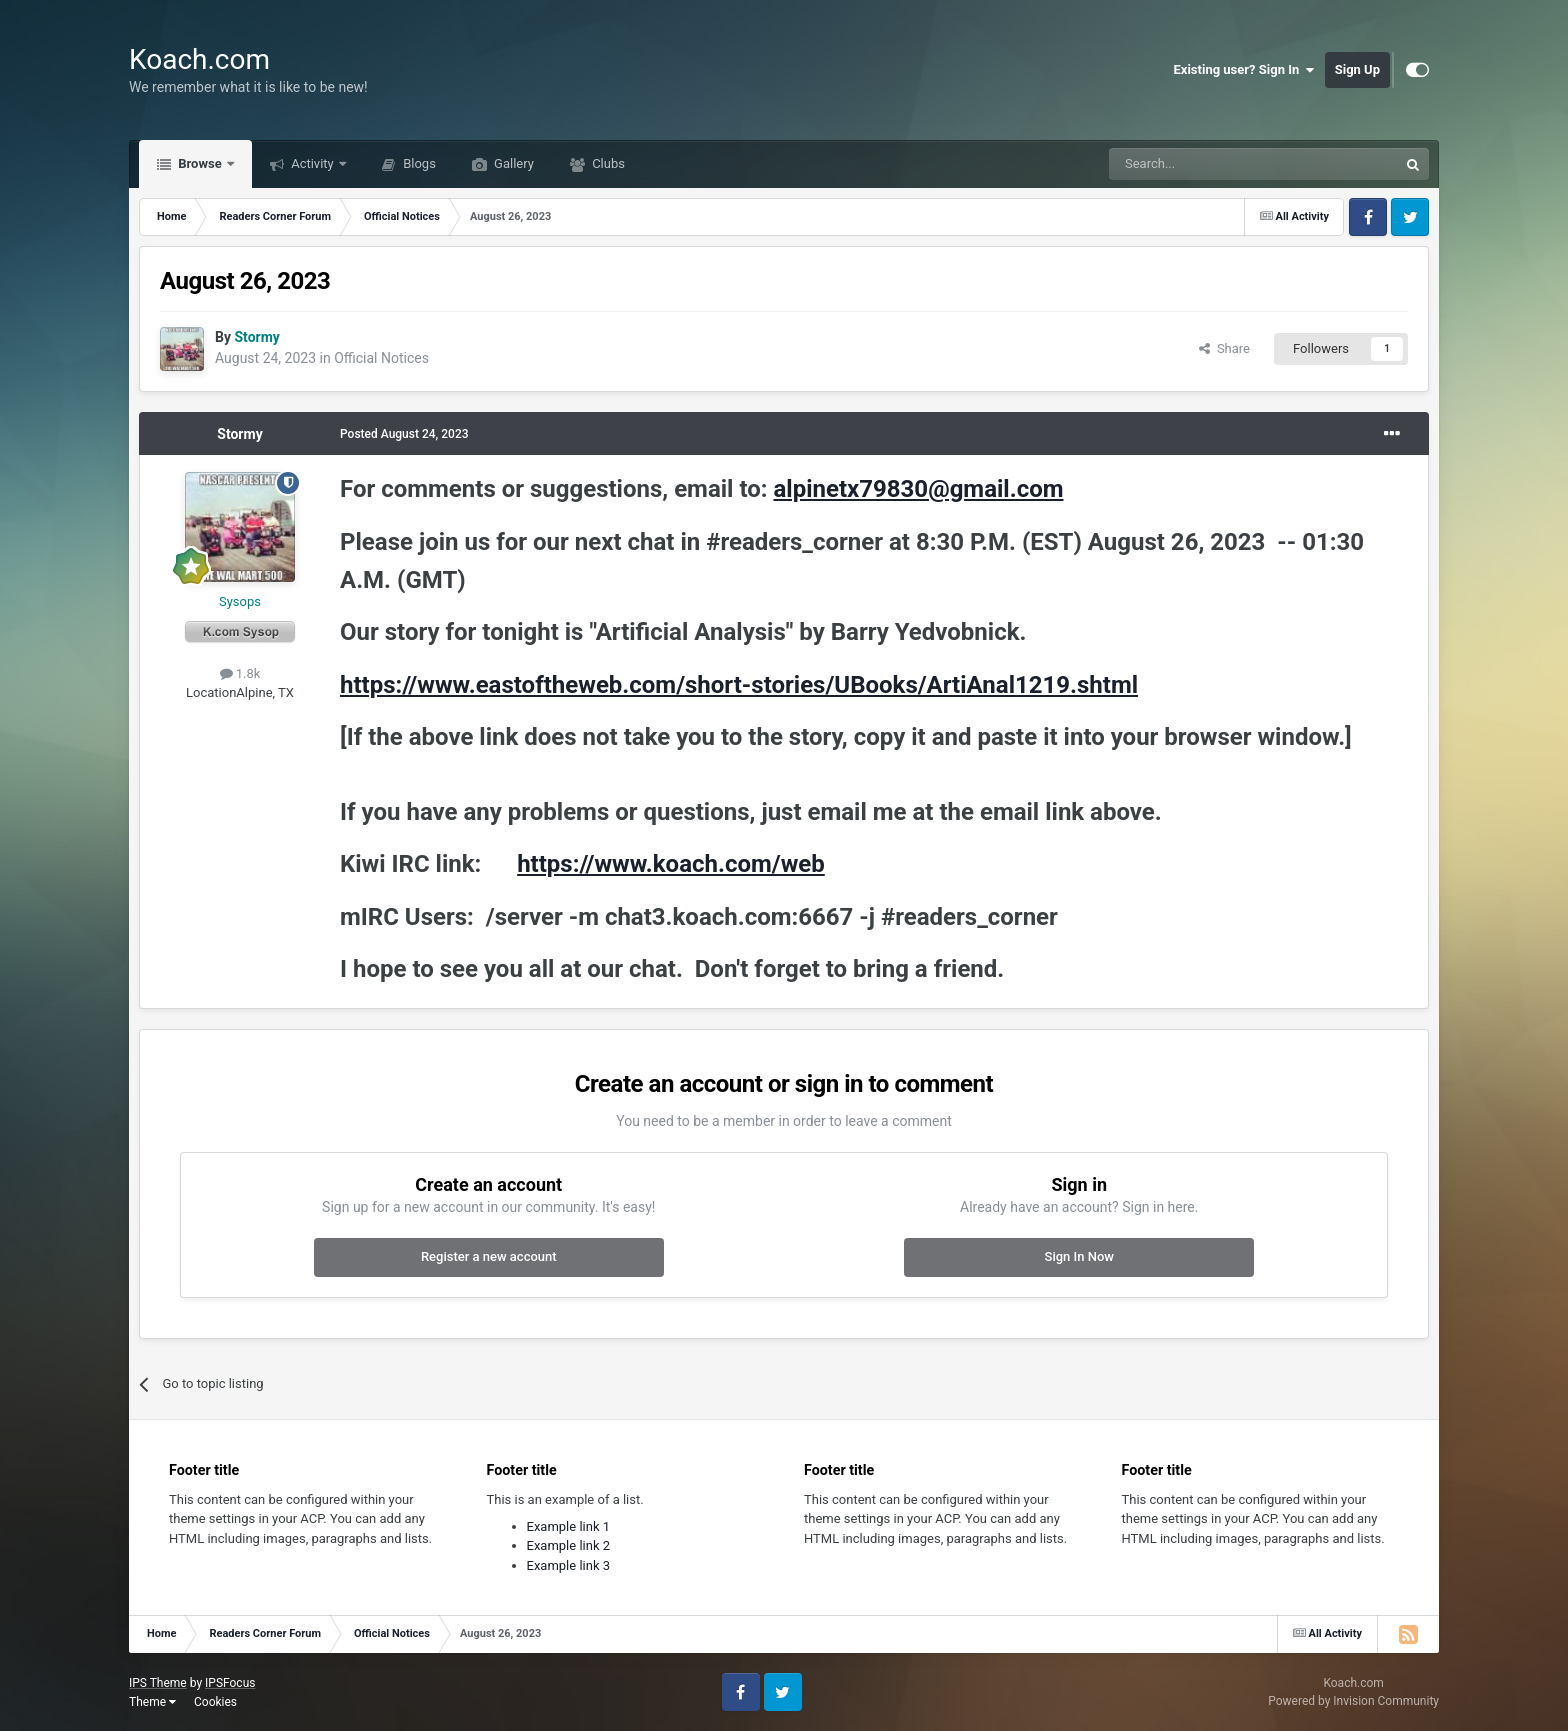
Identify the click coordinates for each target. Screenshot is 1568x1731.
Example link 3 (569, 1565)
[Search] (1206, 164)
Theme (152, 1702)
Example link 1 (569, 1526)
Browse (200, 163)
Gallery (512, 163)
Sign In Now (1079, 1256)
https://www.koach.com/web (671, 864)
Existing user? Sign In (1244, 70)
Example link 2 (569, 1545)
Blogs (418, 163)
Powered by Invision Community (1353, 1701)
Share (1224, 348)
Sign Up (1357, 69)
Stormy (239, 434)
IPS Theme (158, 1683)
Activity (312, 163)
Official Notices (381, 358)
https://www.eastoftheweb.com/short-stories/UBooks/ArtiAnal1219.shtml (739, 685)
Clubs (607, 163)
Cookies (215, 1702)
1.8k (240, 673)
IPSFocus (230, 1683)
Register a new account (489, 1256)
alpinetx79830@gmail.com (918, 489)
